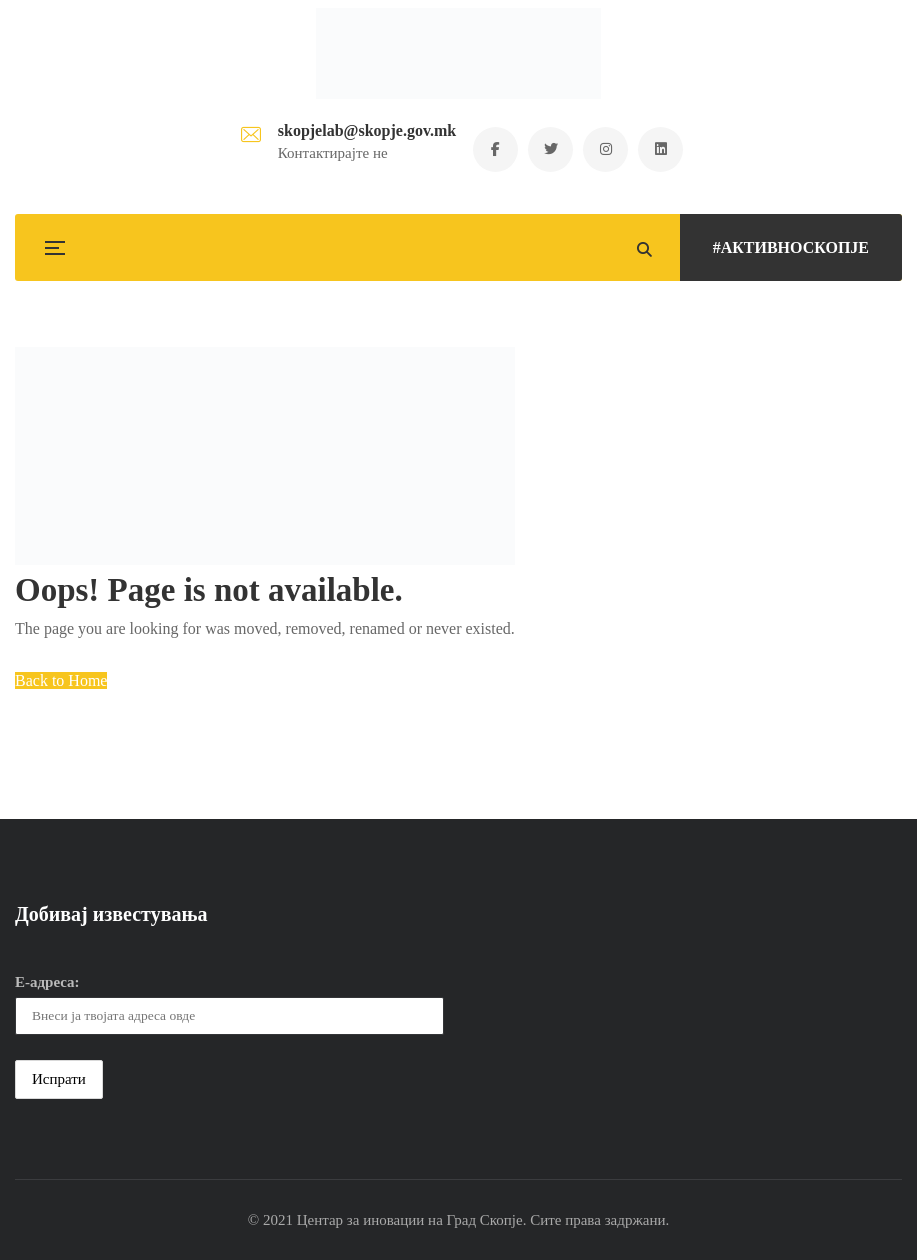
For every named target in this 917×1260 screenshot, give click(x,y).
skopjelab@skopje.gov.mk (367, 130)
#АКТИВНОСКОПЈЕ (791, 247)
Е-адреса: (47, 982)
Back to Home (61, 680)
